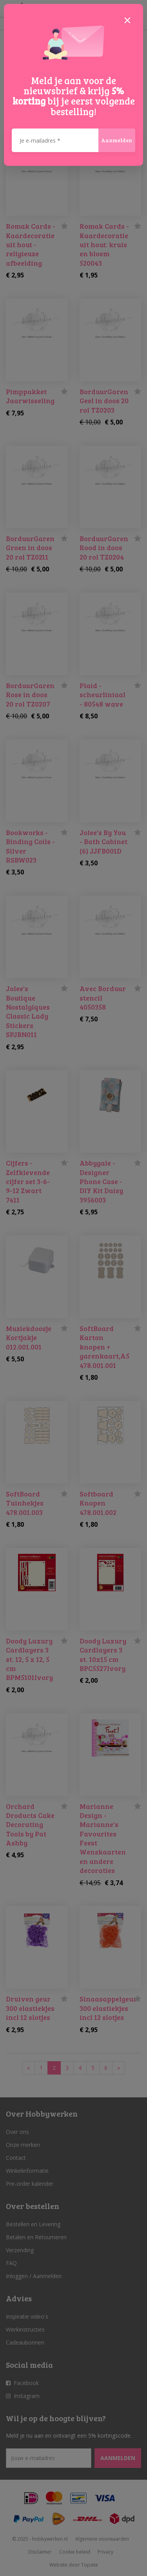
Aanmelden (116, 140)
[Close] (127, 19)
